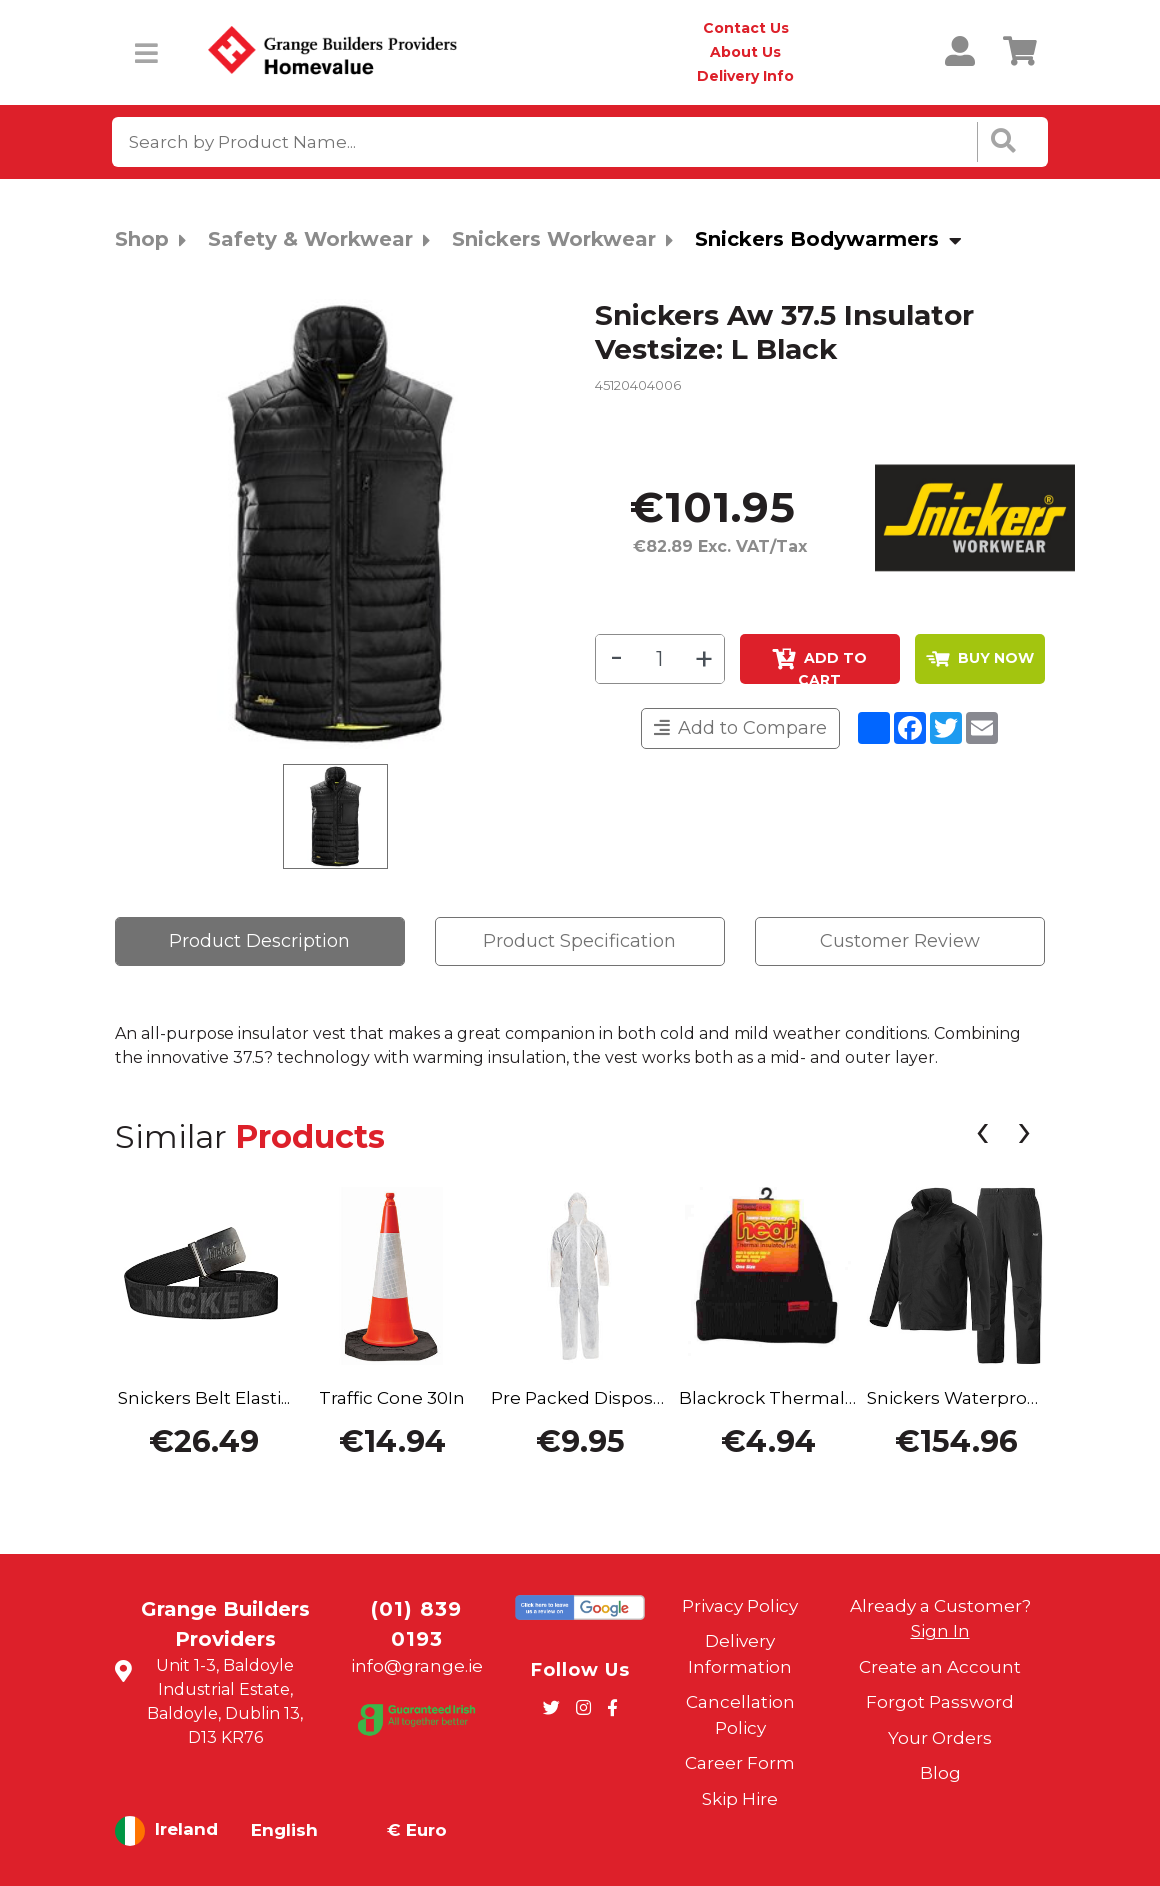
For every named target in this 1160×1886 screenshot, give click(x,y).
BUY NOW (980, 658)
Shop (142, 239)
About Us (745, 52)
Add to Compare (740, 728)
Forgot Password (940, 1702)
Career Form (740, 1763)
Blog (940, 1773)
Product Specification (579, 941)
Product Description (259, 941)
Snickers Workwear (554, 239)
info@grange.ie (417, 1666)
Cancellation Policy (740, 1715)
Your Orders (940, 1738)
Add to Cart (819, 666)
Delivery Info (745, 76)
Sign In (940, 1631)
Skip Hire (740, 1799)
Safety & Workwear (310, 239)
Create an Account (940, 1667)
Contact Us (746, 28)
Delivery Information (740, 1654)
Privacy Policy (740, 1606)
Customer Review (900, 941)
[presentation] (982, 1136)
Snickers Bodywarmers (817, 239)
